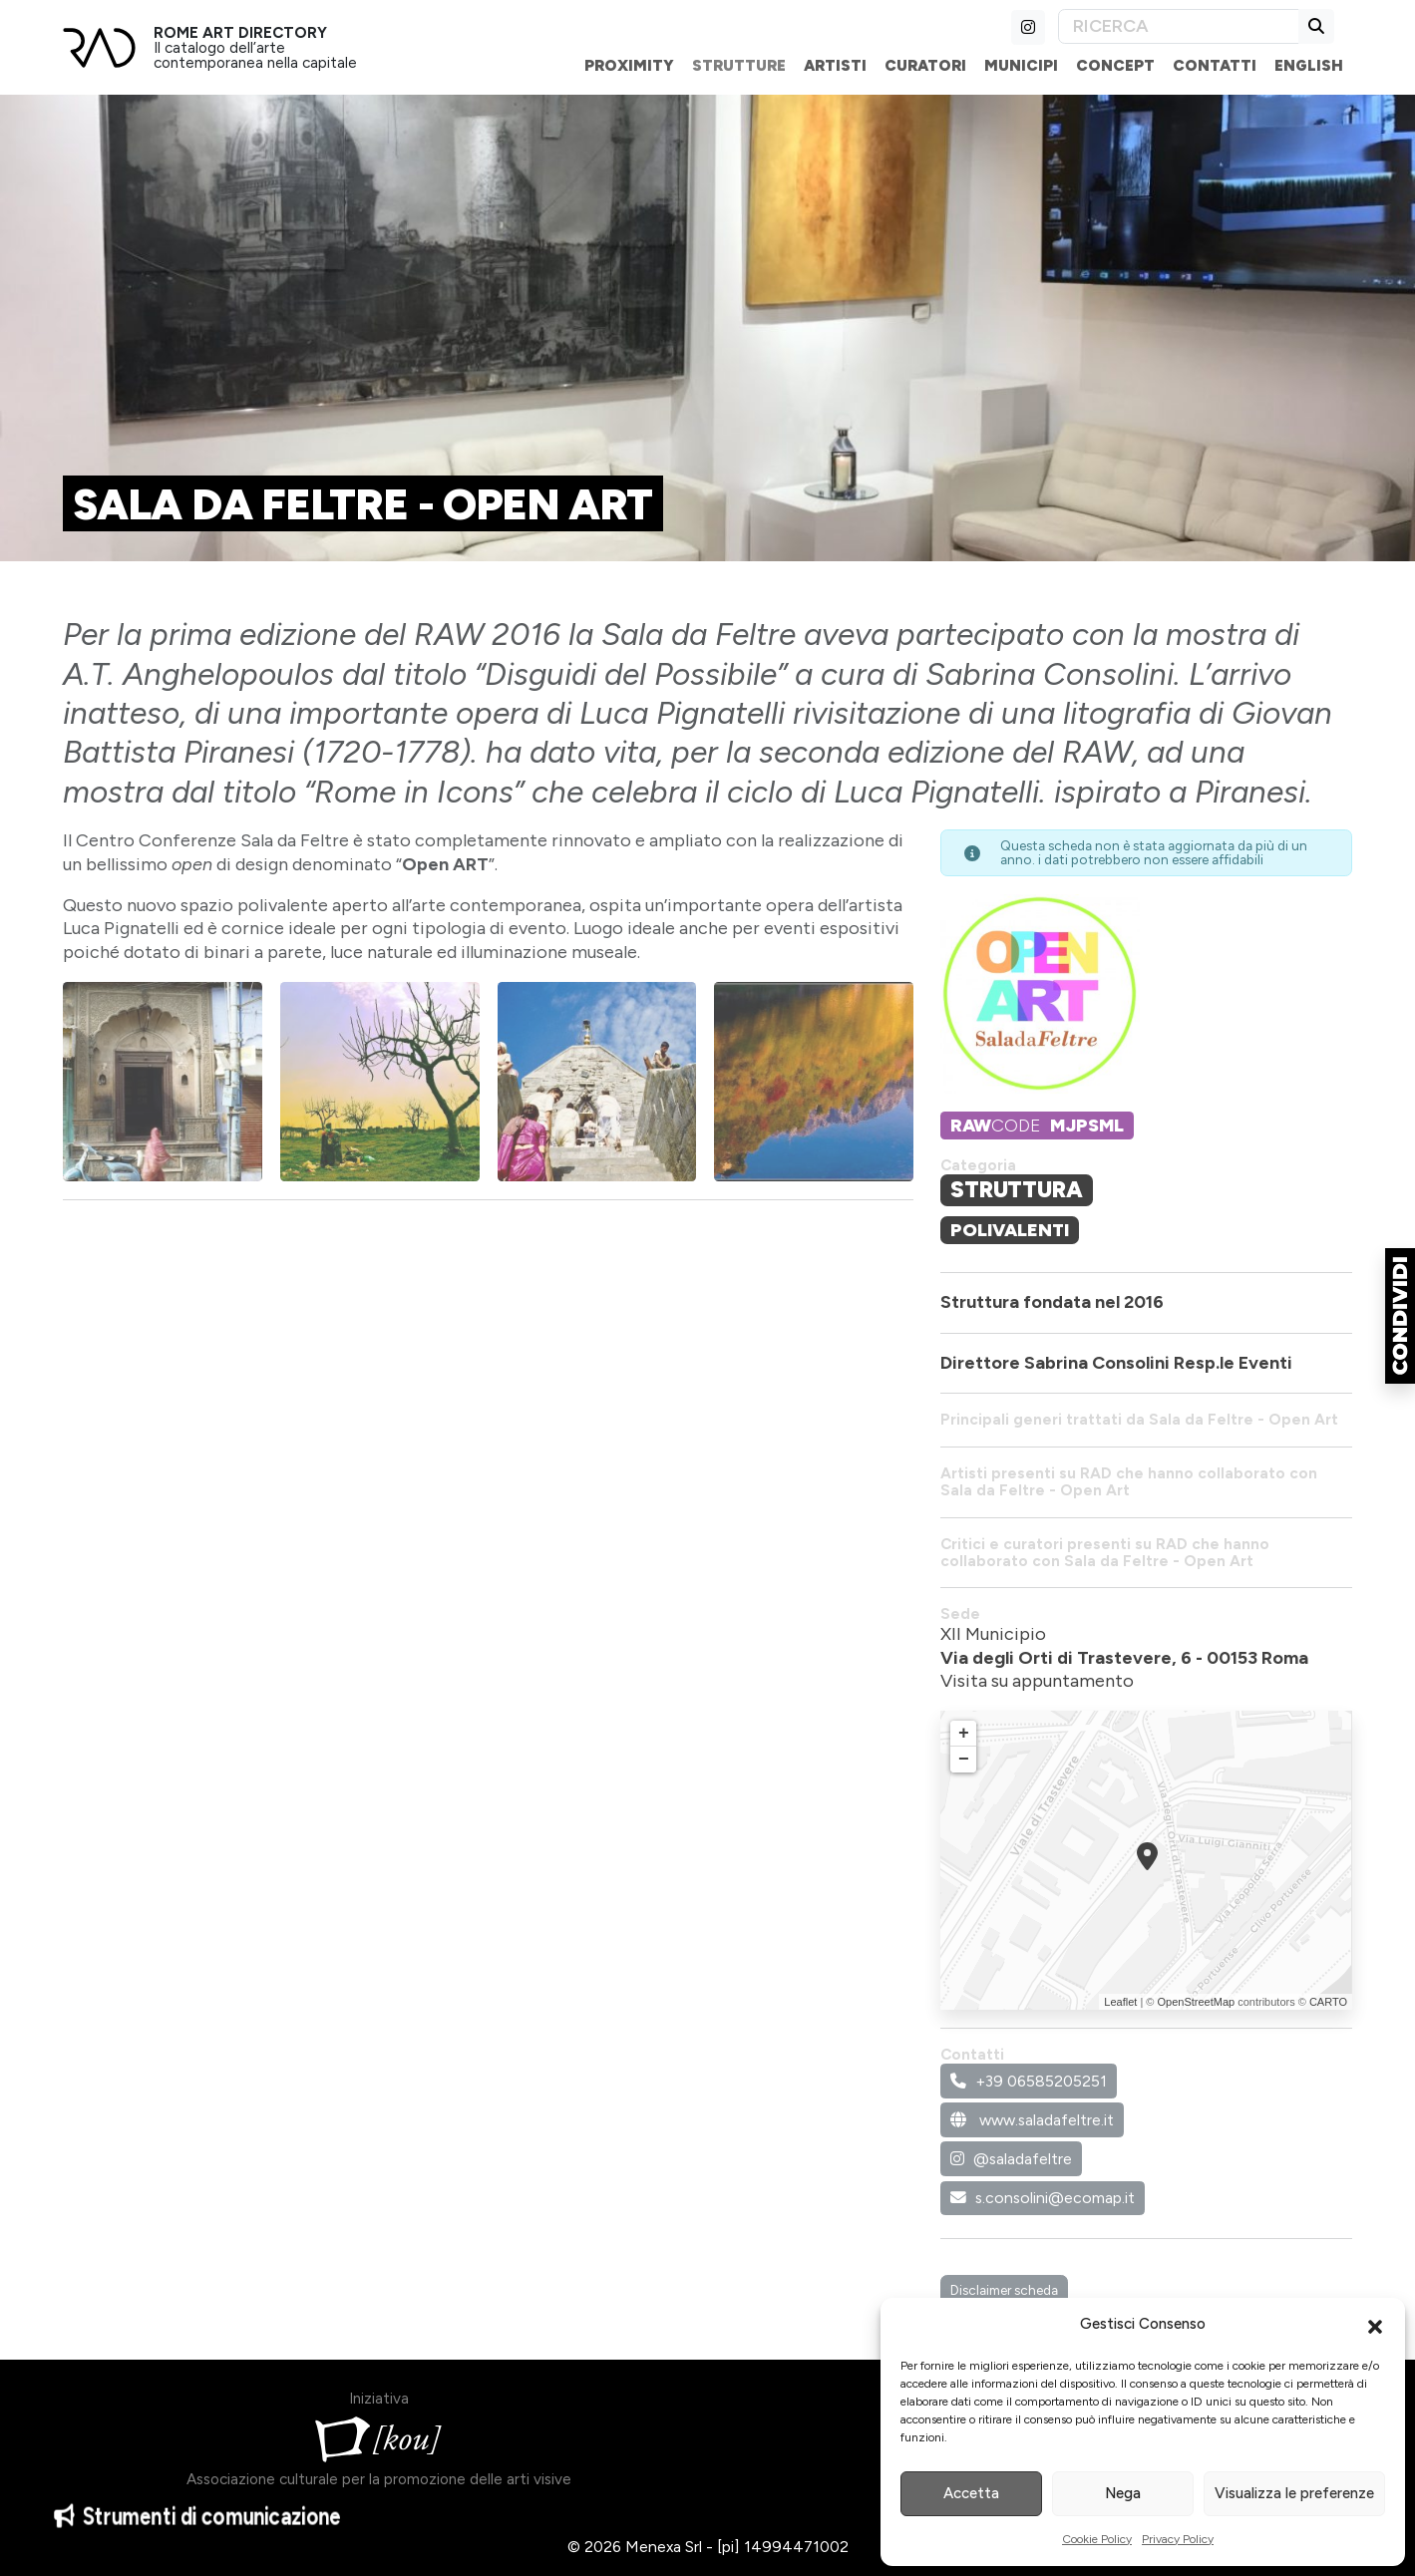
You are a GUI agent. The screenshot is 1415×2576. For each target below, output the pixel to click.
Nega (1123, 2493)
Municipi (1021, 65)
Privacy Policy (1178, 2539)
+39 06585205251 (1028, 2081)
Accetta (971, 2493)
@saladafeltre (1011, 2158)
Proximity (629, 65)
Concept (1115, 65)
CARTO (1328, 2002)
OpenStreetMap (1196, 2002)
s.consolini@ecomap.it (1042, 2197)
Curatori (925, 65)
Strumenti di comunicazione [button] (197, 2528)
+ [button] (963, 1734)
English (1308, 65)
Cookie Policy (1097, 2539)
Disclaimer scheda (1004, 2290)
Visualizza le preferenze (1294, 2493)
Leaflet (1120, 2002)
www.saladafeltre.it (1032, 2119)
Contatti (1214, 65)
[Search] (1178, 26)
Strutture (739, 65)
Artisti (835, 65)
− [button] (963, 1759)
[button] (1375, 2325)
